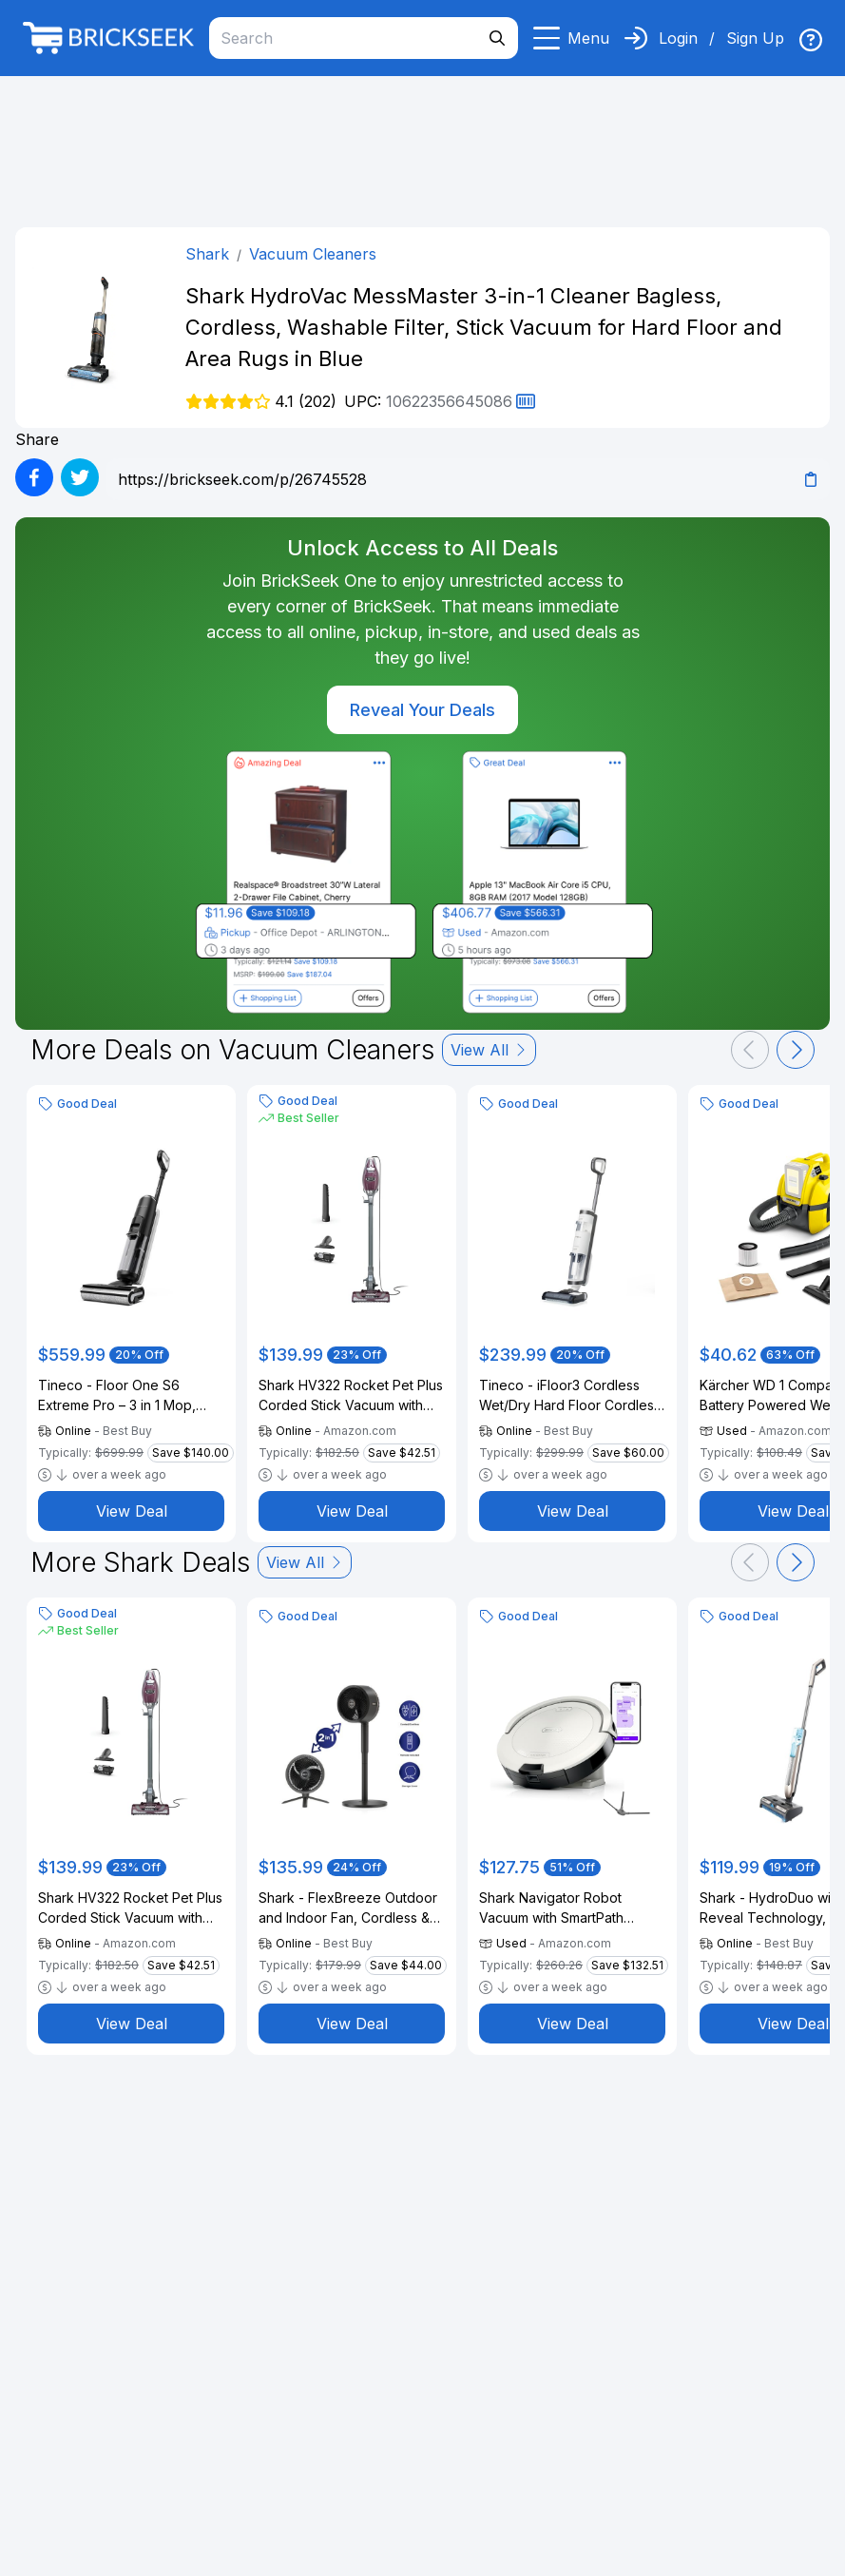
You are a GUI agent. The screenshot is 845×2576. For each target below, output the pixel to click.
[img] (810, 40)
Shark (207, 253)
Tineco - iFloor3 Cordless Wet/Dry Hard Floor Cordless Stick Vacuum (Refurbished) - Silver (571, 1396)
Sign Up (755, 38)
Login (678, 38)
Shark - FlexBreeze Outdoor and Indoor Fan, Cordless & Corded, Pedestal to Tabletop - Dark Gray (348, 1908)
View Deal (131, 1510)
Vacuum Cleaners (312, 253)
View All (489, 1049)
